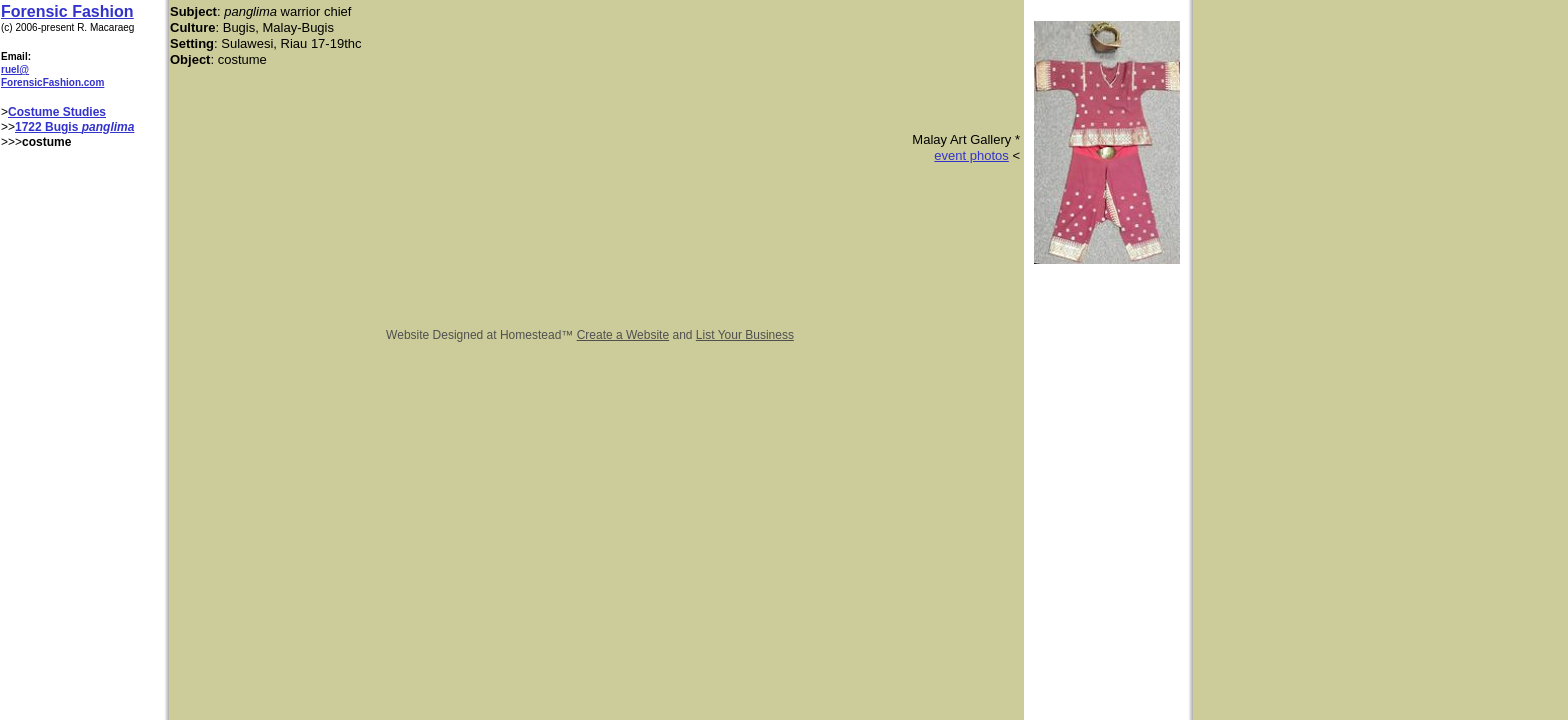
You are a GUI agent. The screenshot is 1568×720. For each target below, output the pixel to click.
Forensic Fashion (67, 11)
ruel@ (15, 69)
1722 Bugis (48, 127)
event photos (971, 155)
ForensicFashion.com (52, 82)
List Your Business (745, 335)
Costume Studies (57, 112)
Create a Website (623, 335)
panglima (108, 127)
